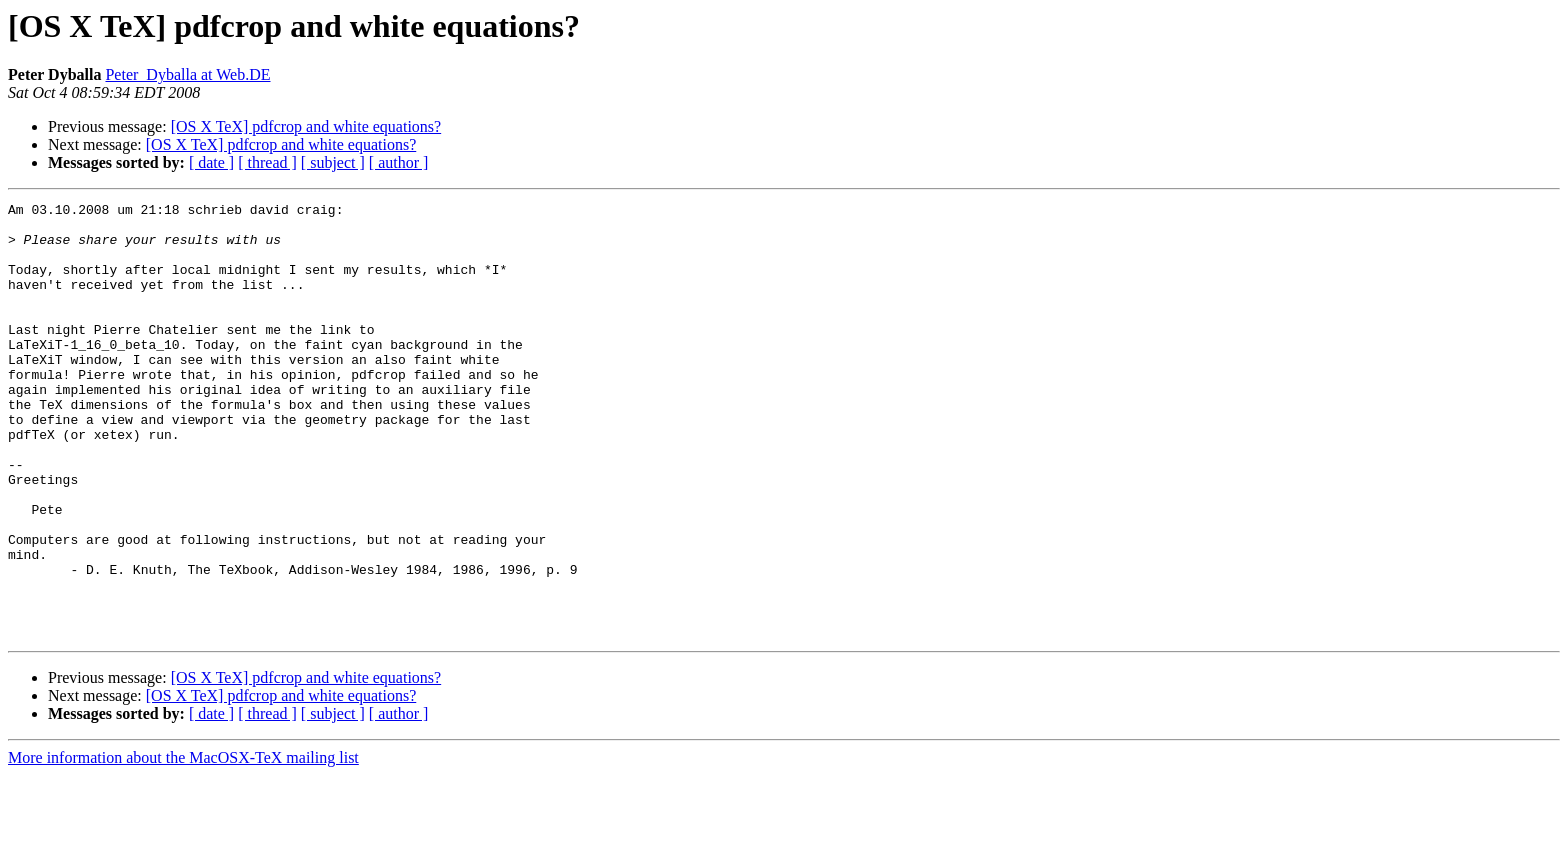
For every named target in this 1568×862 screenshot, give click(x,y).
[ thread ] (267, 162)
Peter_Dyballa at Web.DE (187, 74)
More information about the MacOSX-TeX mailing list (183, 844)
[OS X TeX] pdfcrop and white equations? (306, 126)
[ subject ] (333, 162)
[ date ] (211, 162)
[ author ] (399, 162)
